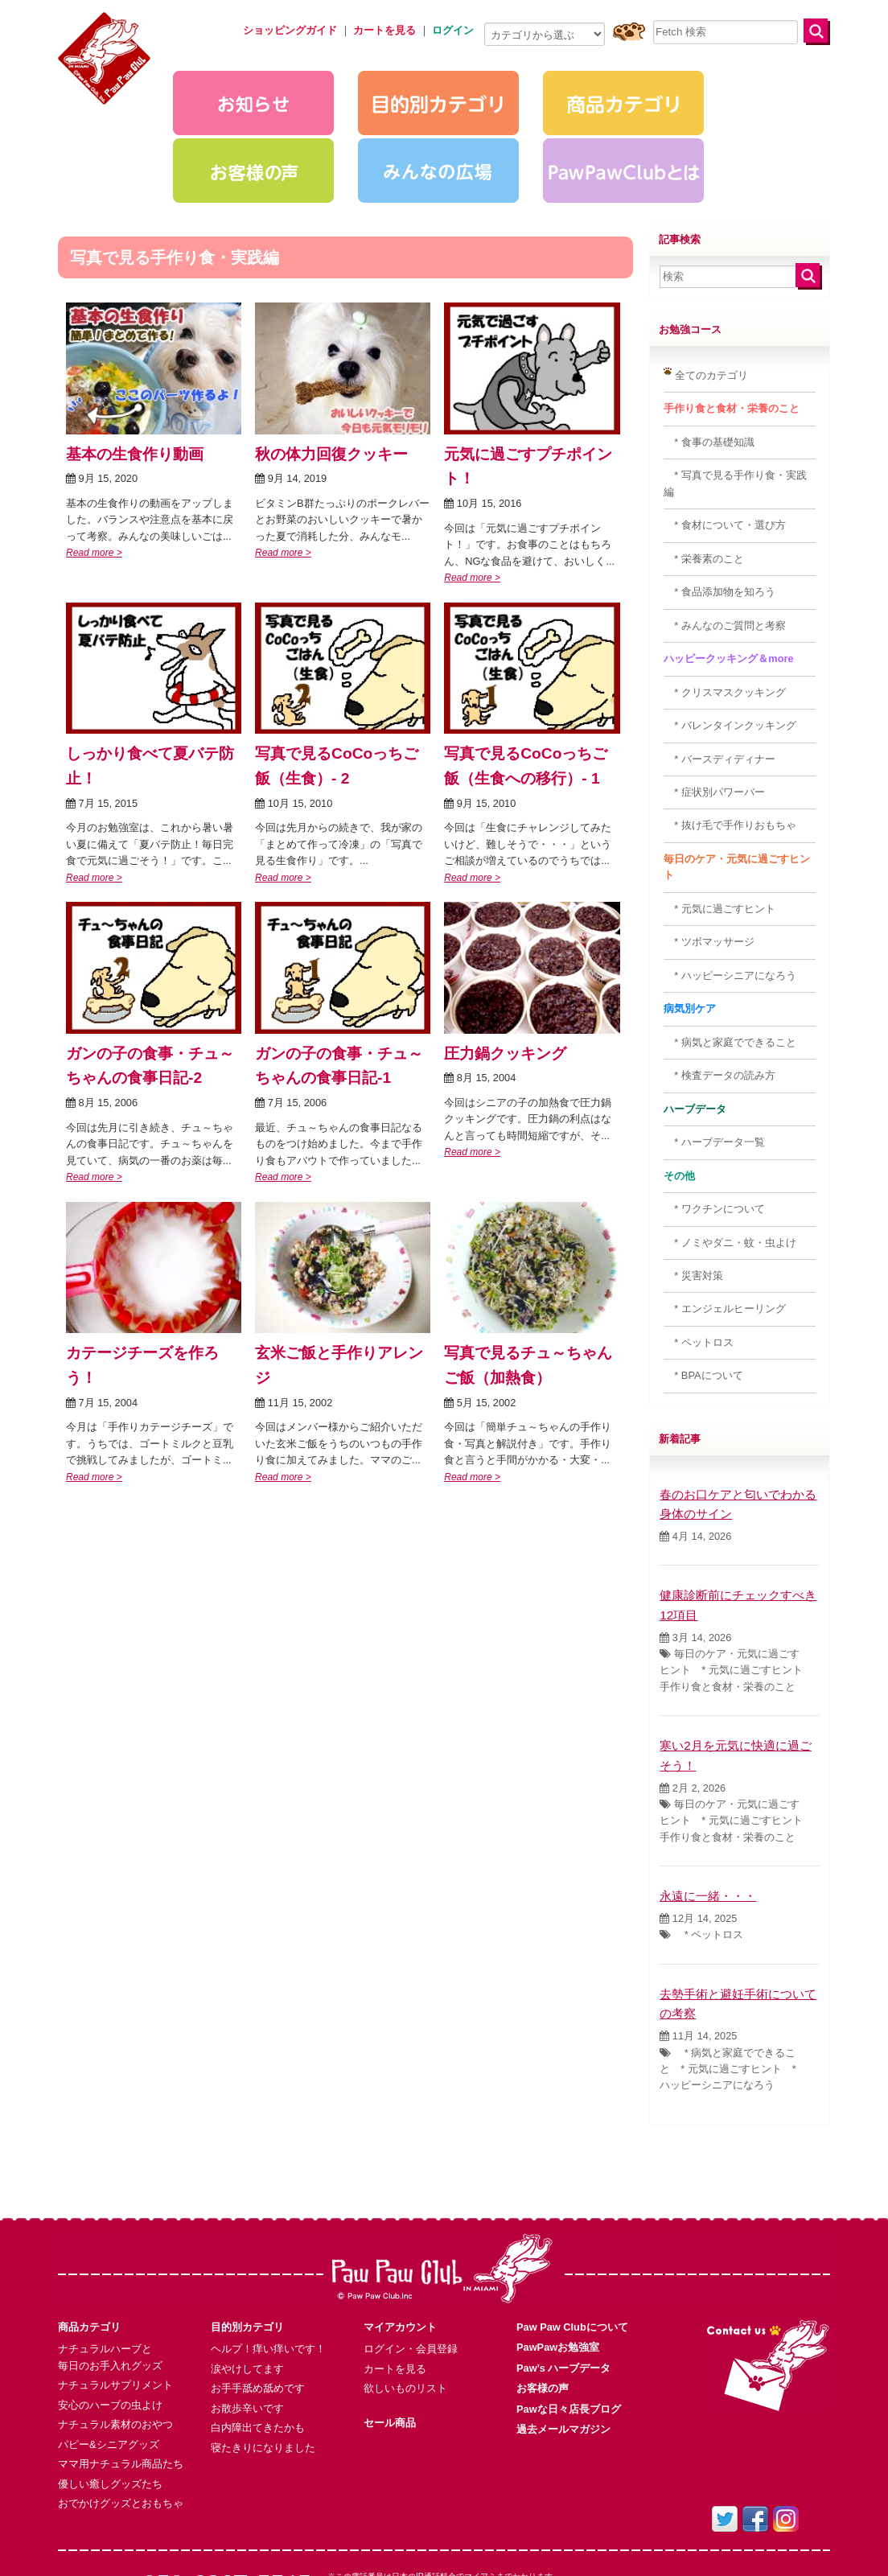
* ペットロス (699, 1243)
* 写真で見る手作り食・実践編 (735, 383)
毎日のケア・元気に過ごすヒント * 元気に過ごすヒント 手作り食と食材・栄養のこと (736, 1570)
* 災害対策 (693, 1176)
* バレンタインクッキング (730, 625)
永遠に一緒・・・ (708, 1796)
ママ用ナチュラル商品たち (120, 2364)
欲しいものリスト (405, 2288)
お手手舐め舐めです (258, 2288)
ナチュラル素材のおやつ (115, 2325)
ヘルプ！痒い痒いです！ (268, 2249)
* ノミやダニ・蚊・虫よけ (730, 1143)
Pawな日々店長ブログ (568, 2309)
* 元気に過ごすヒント (719, 809)
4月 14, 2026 (695, 1436)
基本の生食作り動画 (135, 354)
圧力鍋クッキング (505, 953)
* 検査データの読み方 (719, 975)
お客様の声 (542, 2288)
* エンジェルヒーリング (725, 1209)
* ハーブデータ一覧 (714, 1042)
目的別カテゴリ (247, 2227)
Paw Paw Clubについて (572, 2227)
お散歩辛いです (247, 2308)
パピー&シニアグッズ (108, 2345)
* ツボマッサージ (709, 842)
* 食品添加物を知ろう (719, 492)
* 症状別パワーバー (714, 692)
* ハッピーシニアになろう (730, 876)
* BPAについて (703, 1275)
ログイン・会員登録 (411, 2249)
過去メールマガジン (563, 2329)
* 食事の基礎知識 (709, 342)
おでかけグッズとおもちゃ (120, 2403)
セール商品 (390, 2323)
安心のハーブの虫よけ (110, 2305)
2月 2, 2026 (693, 1688)
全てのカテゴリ (706, 275)
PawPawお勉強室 (557, 2247)
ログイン (453, 30)
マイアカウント (400, 2227)
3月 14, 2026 (695, 1538)
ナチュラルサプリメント (115, 2285)
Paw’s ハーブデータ (563, 2268)
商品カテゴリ (89, 2227)
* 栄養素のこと (704, 459)
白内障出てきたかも (258, 2328)
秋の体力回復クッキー (331, 354)
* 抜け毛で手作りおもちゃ (730, 725)
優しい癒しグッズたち (110, 2384)
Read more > (94, 453)
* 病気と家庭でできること (730, 942)
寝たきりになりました (263, 2348)
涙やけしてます (247, 2269)
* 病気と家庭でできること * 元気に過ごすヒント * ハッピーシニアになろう (728, 1969)
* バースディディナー (719, 659)
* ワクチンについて (714, 1109)
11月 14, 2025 (698, 1936)
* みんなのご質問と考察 (725, 526)
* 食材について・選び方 (725, 425)
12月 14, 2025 (698, 1819)
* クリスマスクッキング (725, 592)
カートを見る (395, 2269)
